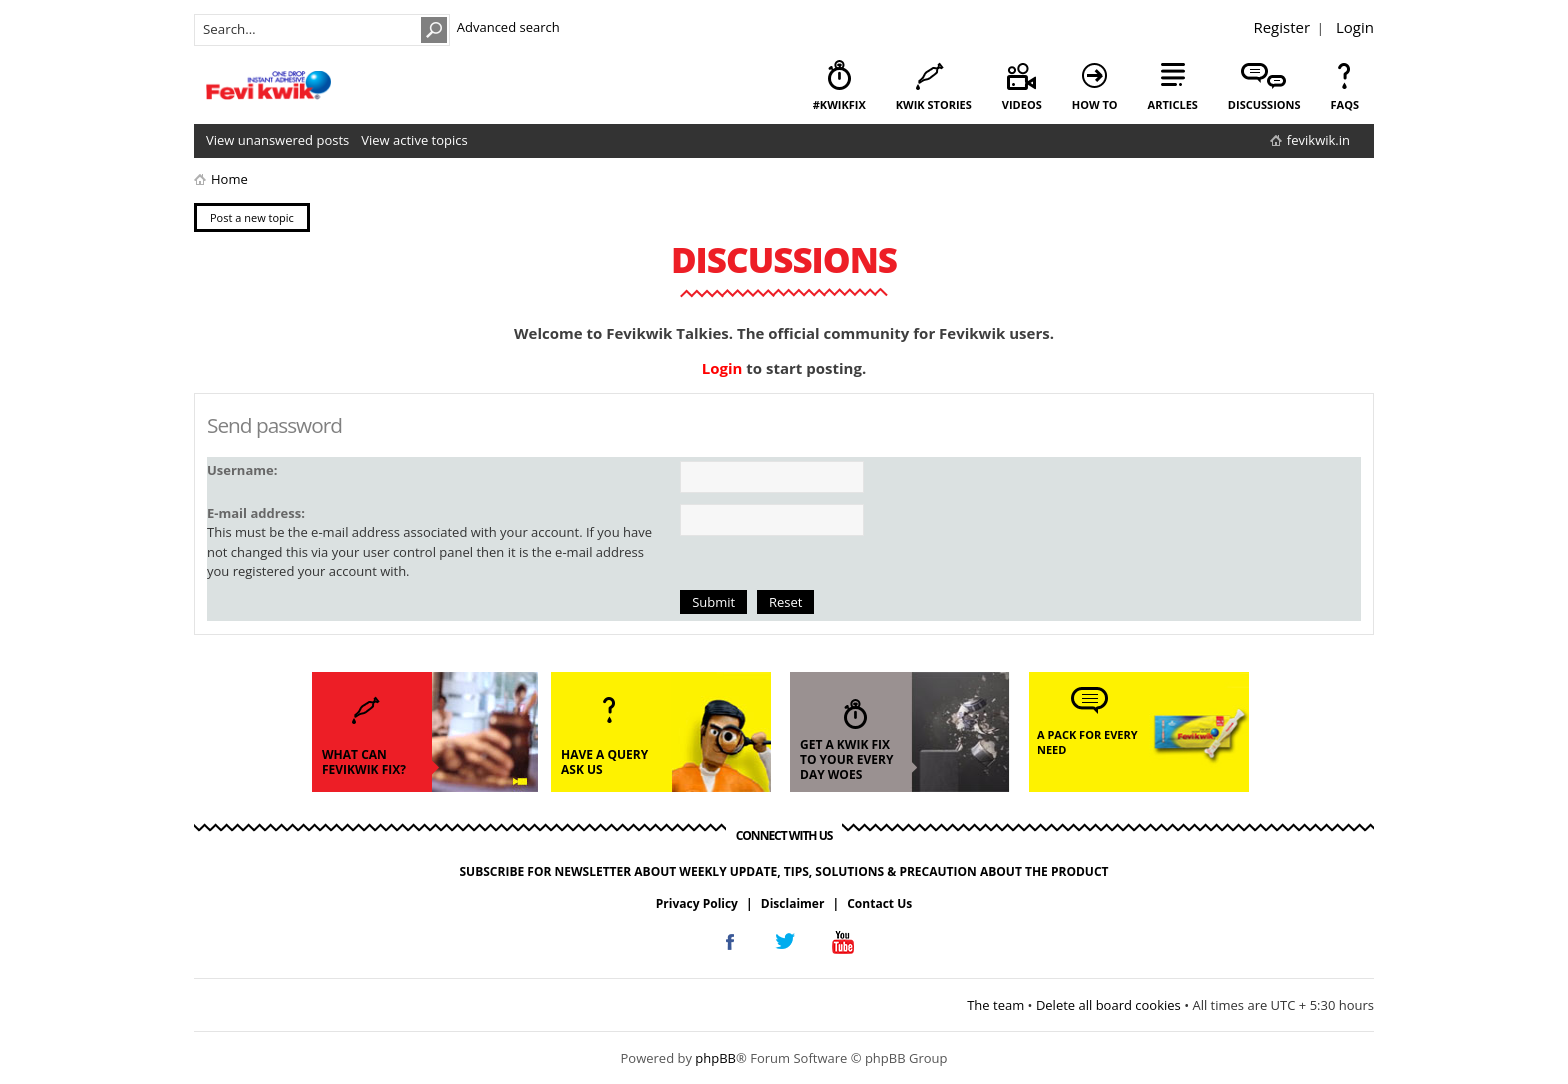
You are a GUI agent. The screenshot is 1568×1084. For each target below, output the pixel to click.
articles (1173, 104)
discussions (1264, 104)
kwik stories (934, 104)
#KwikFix (839, 104)
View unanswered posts (277, 140)
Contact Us (879, 903)
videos (1022, 104)
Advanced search (508, 27)
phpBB (715, 1058)
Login (1355, 27)
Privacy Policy (697, 903)
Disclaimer (793, 903)
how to (1095, 104)
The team (995, 1005)
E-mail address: (256, 513)
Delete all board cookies (1108, 1005)
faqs (1345, 104)
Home (229, 179)
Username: (242, 470)
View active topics (414, 140)
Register (1281, 27)
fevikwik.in (1318, 140)
